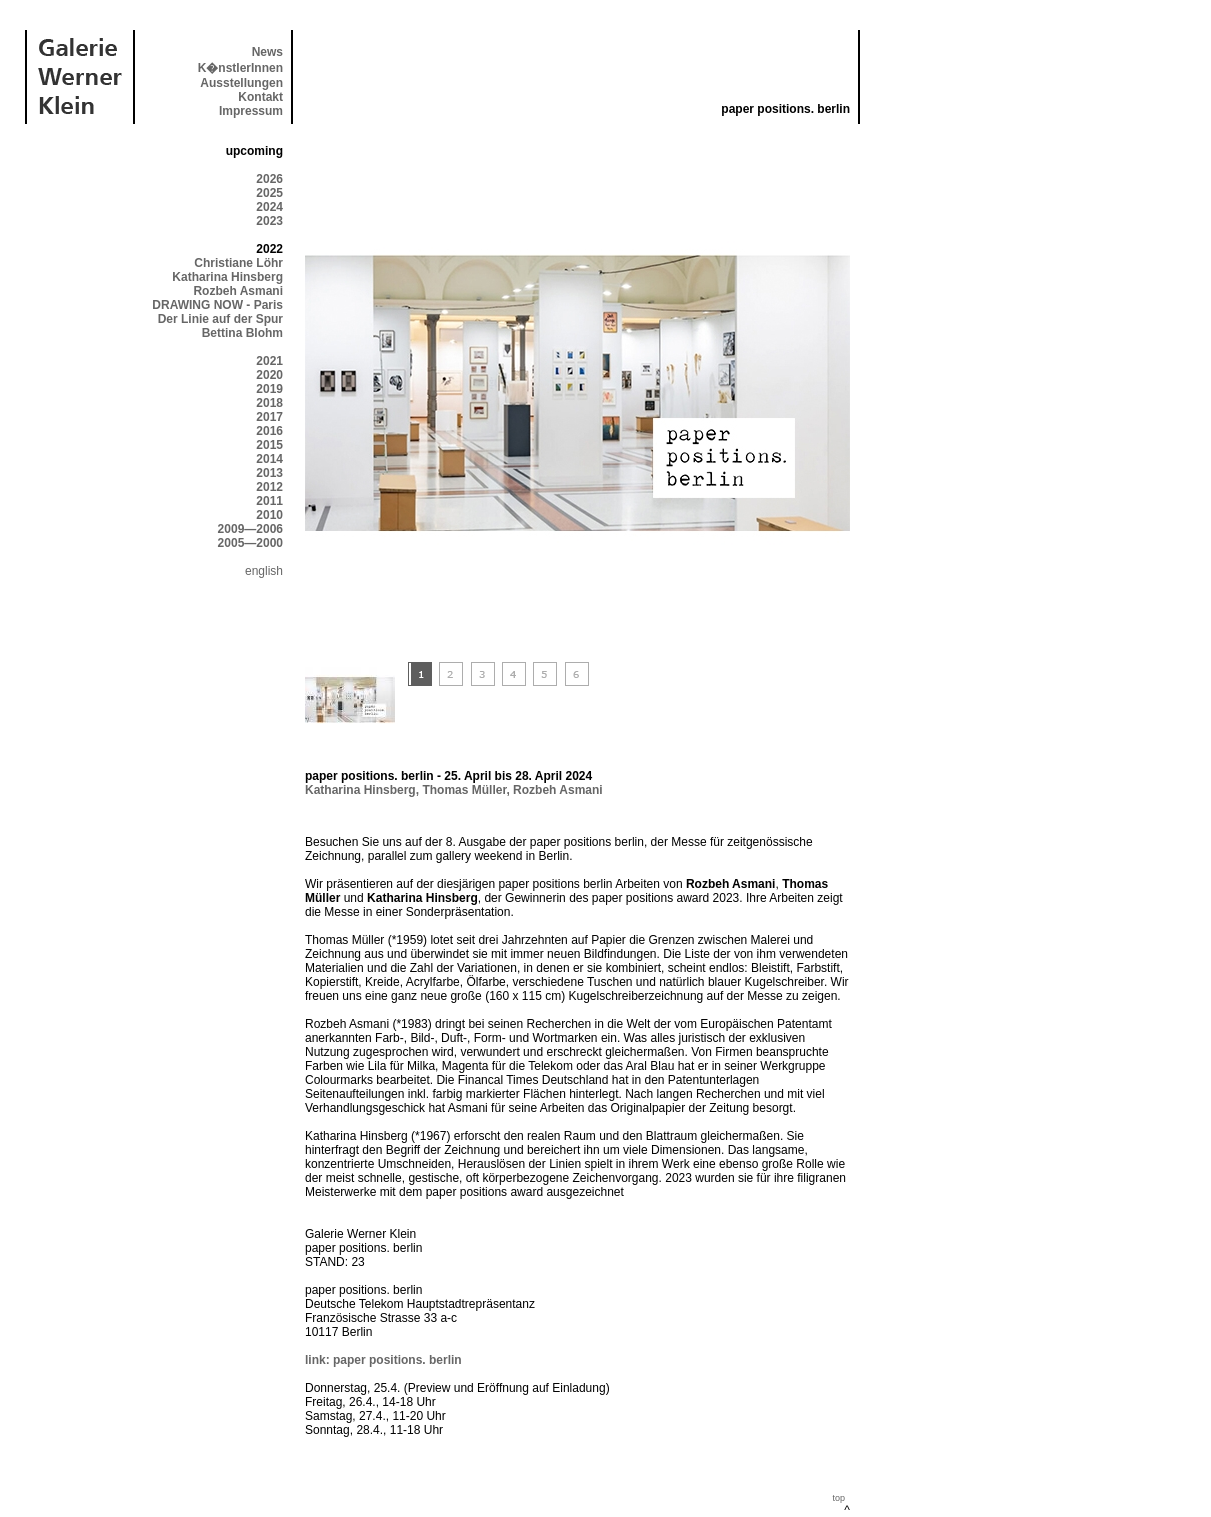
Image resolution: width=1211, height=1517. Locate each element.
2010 (269, 515)
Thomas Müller (464, 790)
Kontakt (260, 97)
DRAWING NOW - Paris (217, 305)
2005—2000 (250, 543)
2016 (269, 431)
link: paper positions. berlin (383, 1360)
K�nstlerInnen (240, 68)
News (267, 52)
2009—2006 (250, 529)
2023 (269, 221)
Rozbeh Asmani (238, 291)
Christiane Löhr (238, 263)
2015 (269, 445)
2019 (269, 389)
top (838, 1498)
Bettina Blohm (242, 333)
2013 (269, 473)
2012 (269, 487)
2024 (269, 207)
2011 (269, 501)
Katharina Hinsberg (227, 277)
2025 (269, 193)
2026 (269, 179)
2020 (269, 375)
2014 (269, 459)
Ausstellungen (241, 83)
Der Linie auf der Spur (220, 319)
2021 (269, 361)
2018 (269, 403)
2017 (269, 417)
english (264, 571)
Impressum (251, 111)
